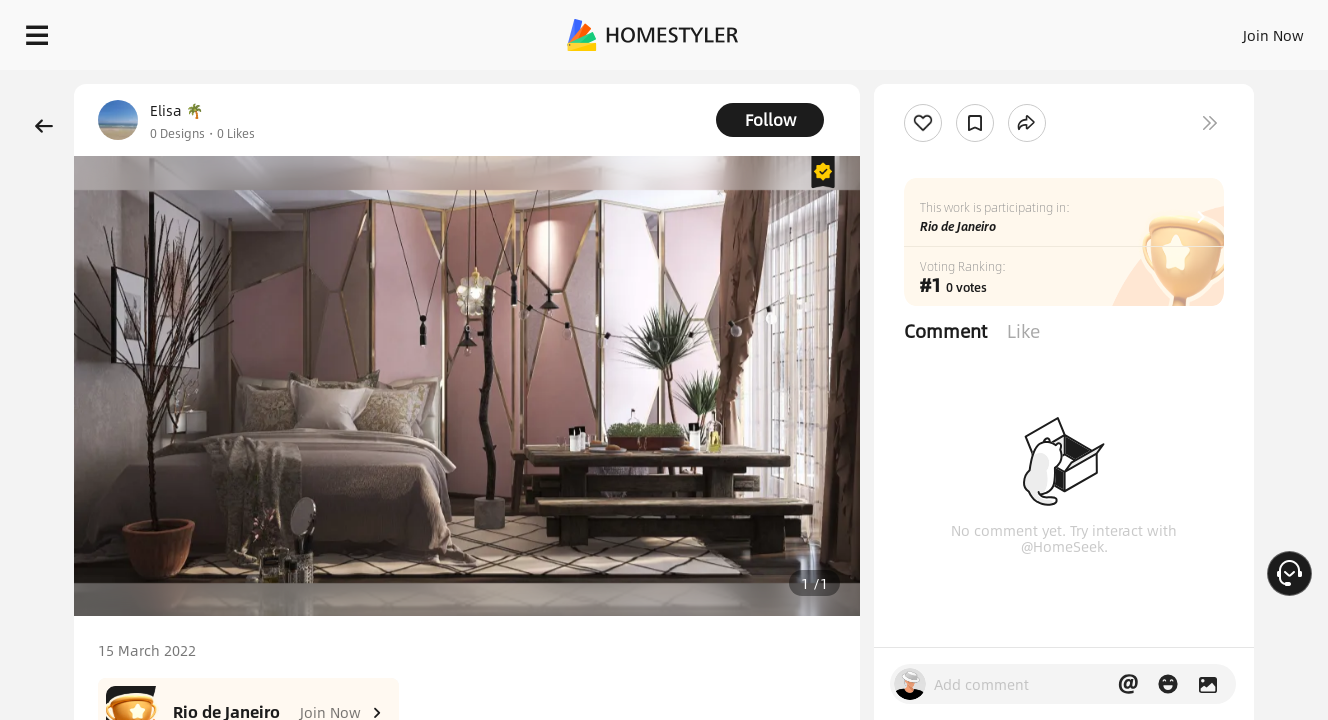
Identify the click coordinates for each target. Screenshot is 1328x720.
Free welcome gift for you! (912, 84)
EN (1102, 30)
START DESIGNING (1228, 30)
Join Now (1032, 30)
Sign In (958, 30)
